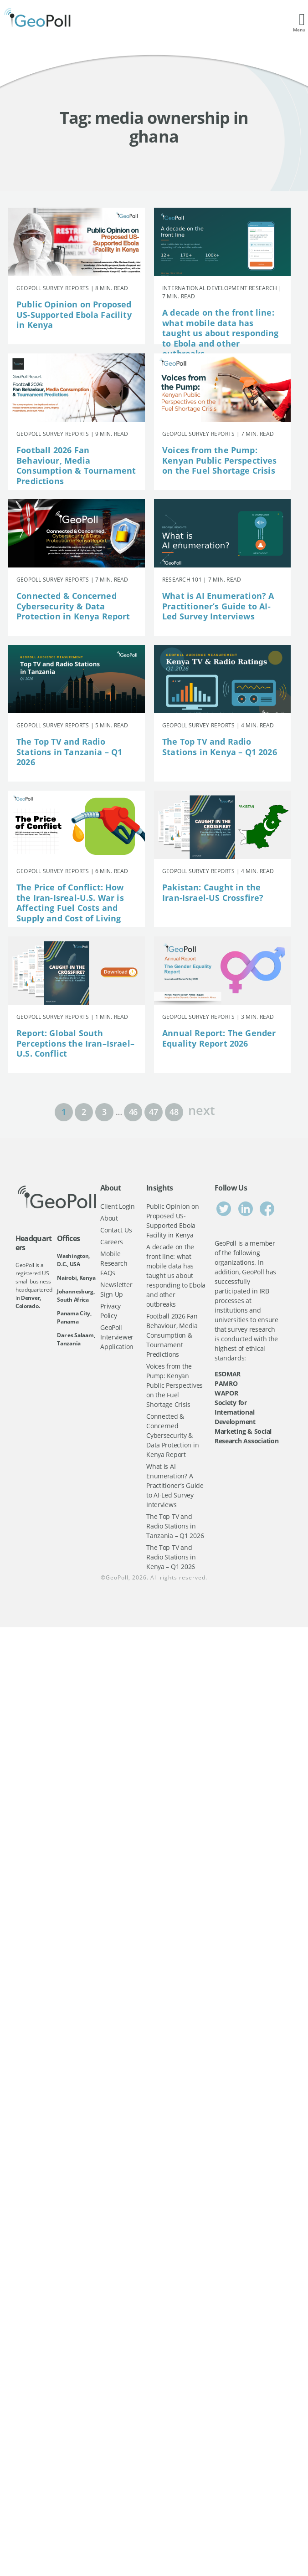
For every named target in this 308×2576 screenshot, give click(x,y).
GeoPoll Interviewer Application (116, 1337)
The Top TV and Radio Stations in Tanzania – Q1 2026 (69, 751)
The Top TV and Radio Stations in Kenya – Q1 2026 (219, 746)
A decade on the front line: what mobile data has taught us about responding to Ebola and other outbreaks (220, 333)
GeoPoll (117, 1577)
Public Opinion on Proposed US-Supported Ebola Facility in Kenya (74, 314)
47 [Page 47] (153, 1111)
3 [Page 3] (104, 1111)
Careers (111, 1241)
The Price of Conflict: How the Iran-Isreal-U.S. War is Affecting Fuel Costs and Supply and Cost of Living (70, 903)
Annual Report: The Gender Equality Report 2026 (219, 1038)
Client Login (117, 1206)
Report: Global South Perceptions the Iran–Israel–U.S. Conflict (75, 1043)
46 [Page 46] (133, 1111)
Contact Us (116, 1230)
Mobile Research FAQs (114, 1263)
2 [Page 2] (84, 1111)
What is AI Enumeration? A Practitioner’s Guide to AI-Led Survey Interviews (218, 606)
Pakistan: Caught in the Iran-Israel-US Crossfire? (213, 892)
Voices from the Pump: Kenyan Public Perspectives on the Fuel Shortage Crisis (219, 460)
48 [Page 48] (173, 1111)
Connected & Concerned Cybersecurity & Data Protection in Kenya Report (73, 606)
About (109, 1218)
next (201, 1109)
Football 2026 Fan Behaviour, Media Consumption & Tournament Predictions (76, 465)
